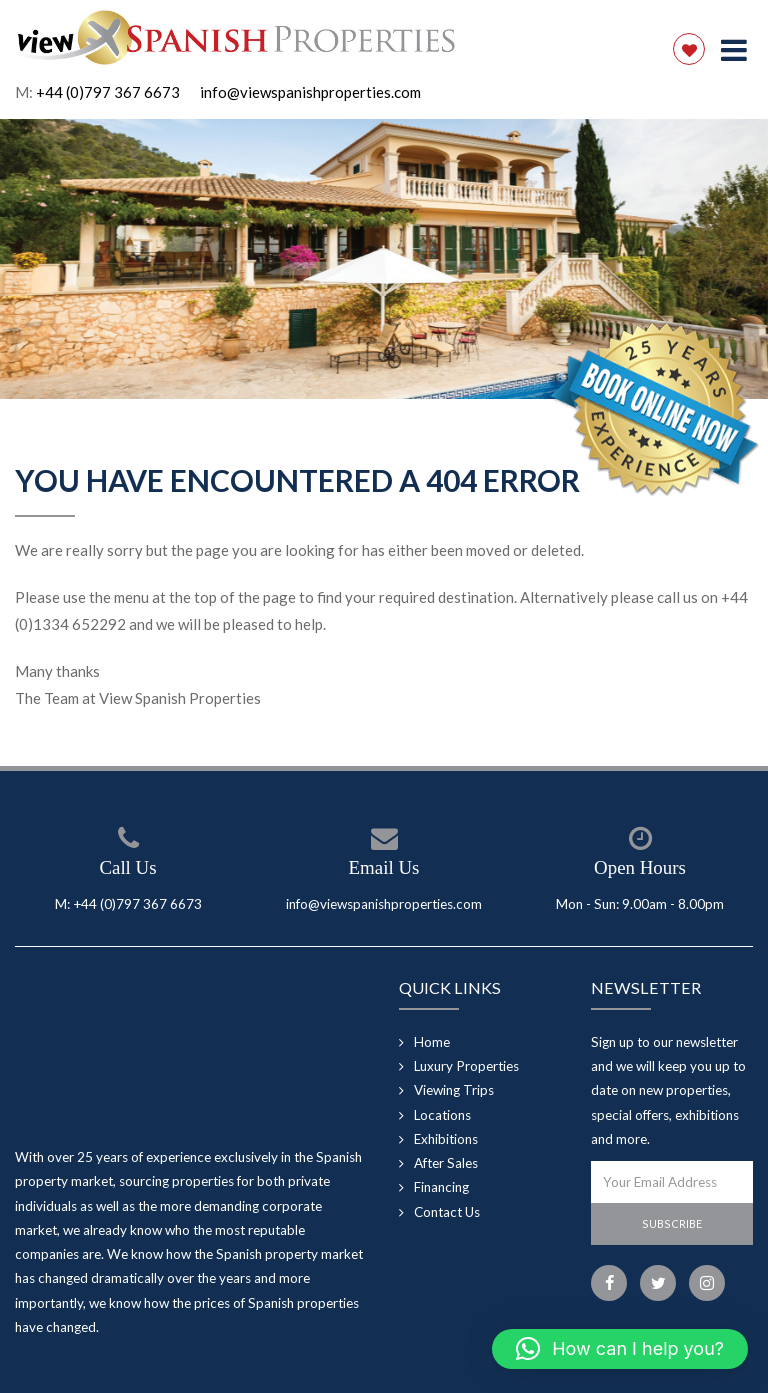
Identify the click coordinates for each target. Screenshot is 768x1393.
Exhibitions (446, 1139)
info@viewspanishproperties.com (310, 92)
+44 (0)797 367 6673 (108, 92)
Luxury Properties (466, 1066)
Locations (442, 1115)
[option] (384, 259)
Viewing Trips (454, 1090)
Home (432, 1042)
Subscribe (672, 1223)
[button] (620, 1349)
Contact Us (447, 1212)
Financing (441, 1187)
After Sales (446, 1163)
